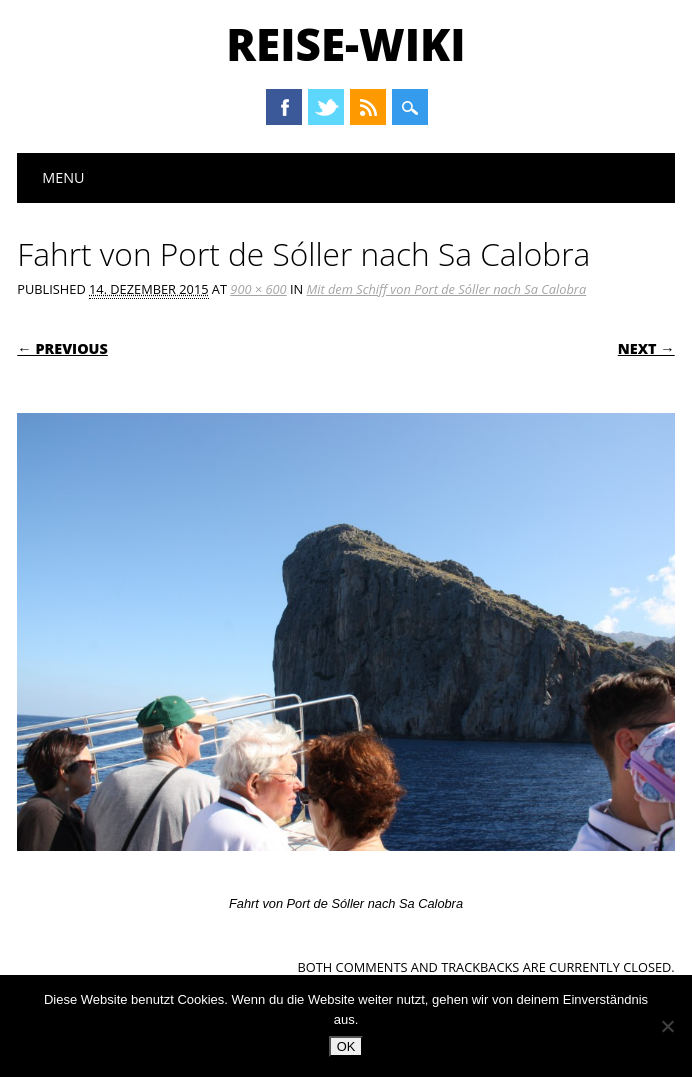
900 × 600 (258, 289)
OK (346, 1046)
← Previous (62, 348)
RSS (368, 107)
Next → (646, 348)
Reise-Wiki (345, 44)
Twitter (326, 107)
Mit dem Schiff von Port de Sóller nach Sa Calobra (446, 289)
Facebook (284, 107)
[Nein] (667, 1026)
